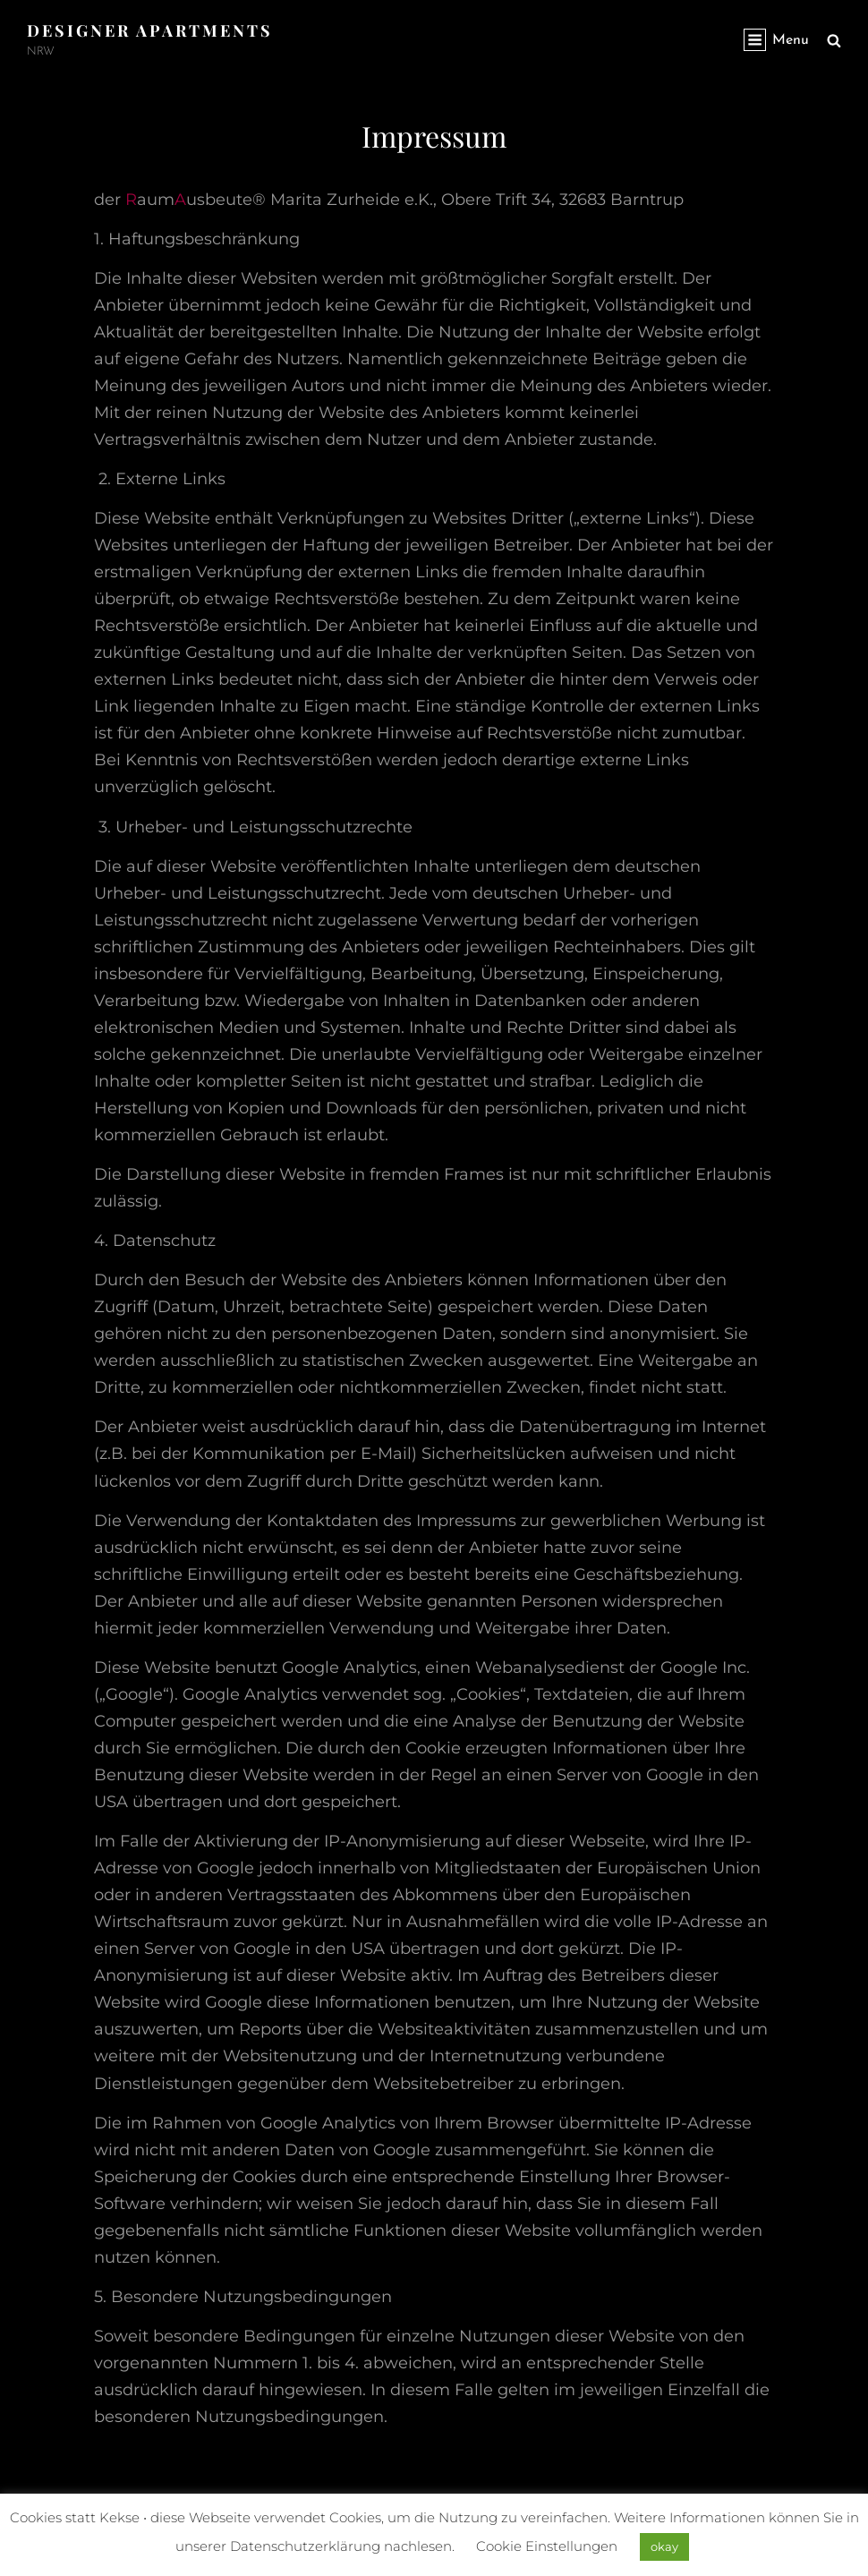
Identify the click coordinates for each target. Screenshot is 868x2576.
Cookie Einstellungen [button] (546, 2546)
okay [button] (664, 2546)
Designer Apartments (150, 30)
